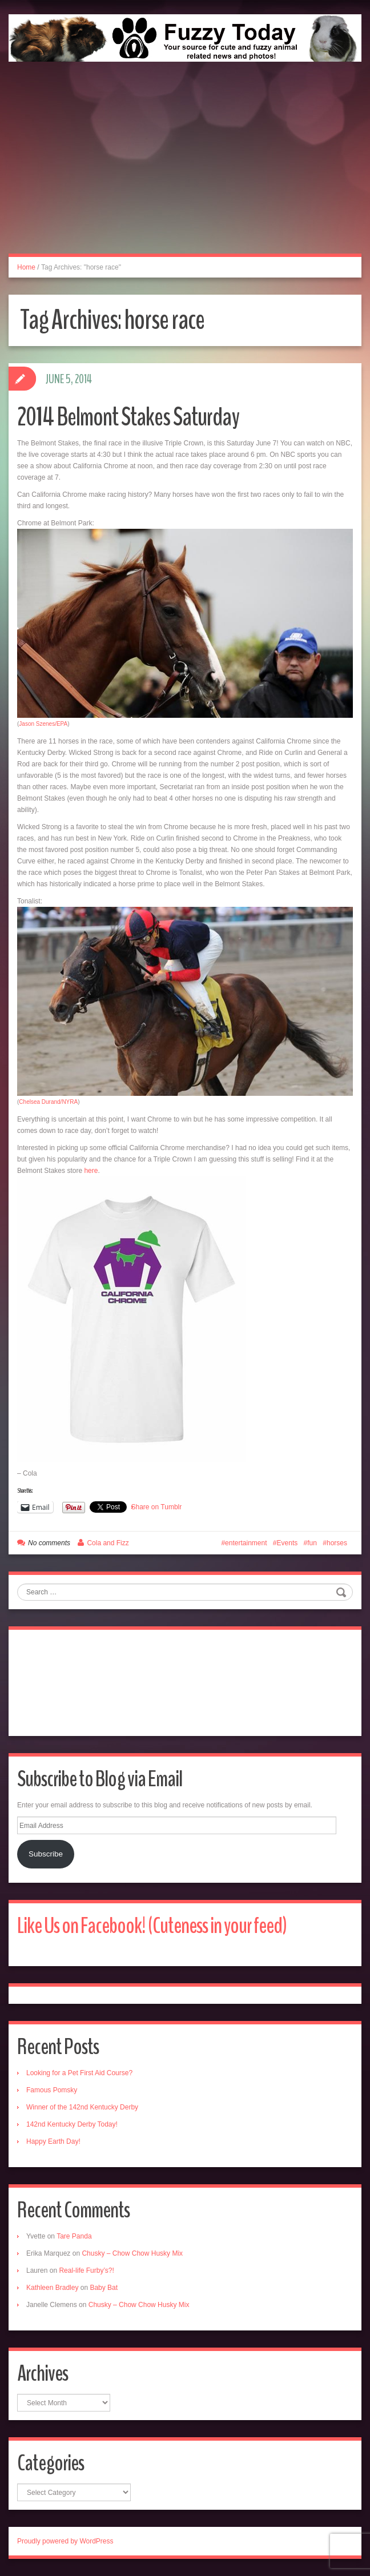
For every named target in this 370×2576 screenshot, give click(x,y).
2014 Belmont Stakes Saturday (128, 417)
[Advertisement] (185, 170)
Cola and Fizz (107, 1543)
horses (337, 1543)
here (91, 1171)
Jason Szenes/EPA (43, 724)
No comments (49, 1543)
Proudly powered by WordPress (65, 2541)
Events (287, 1543)
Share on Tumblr (156, 1507)
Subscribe (46, 1854)
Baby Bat (104, 2288)
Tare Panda (74, 2236)
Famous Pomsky (51, 2090)
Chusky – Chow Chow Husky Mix (132, 2253)
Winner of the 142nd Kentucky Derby (82, 2107)
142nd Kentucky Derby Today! (72, 2124)
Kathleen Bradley (52, 2288)
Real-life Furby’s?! (86, 2270)
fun (312, 1543)
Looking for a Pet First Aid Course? (79, 2073)
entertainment (246, 1543)
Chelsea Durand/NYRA (48, 1102)
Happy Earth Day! (53, 2141)
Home (26, 267)
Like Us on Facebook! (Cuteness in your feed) (152, 1926)
